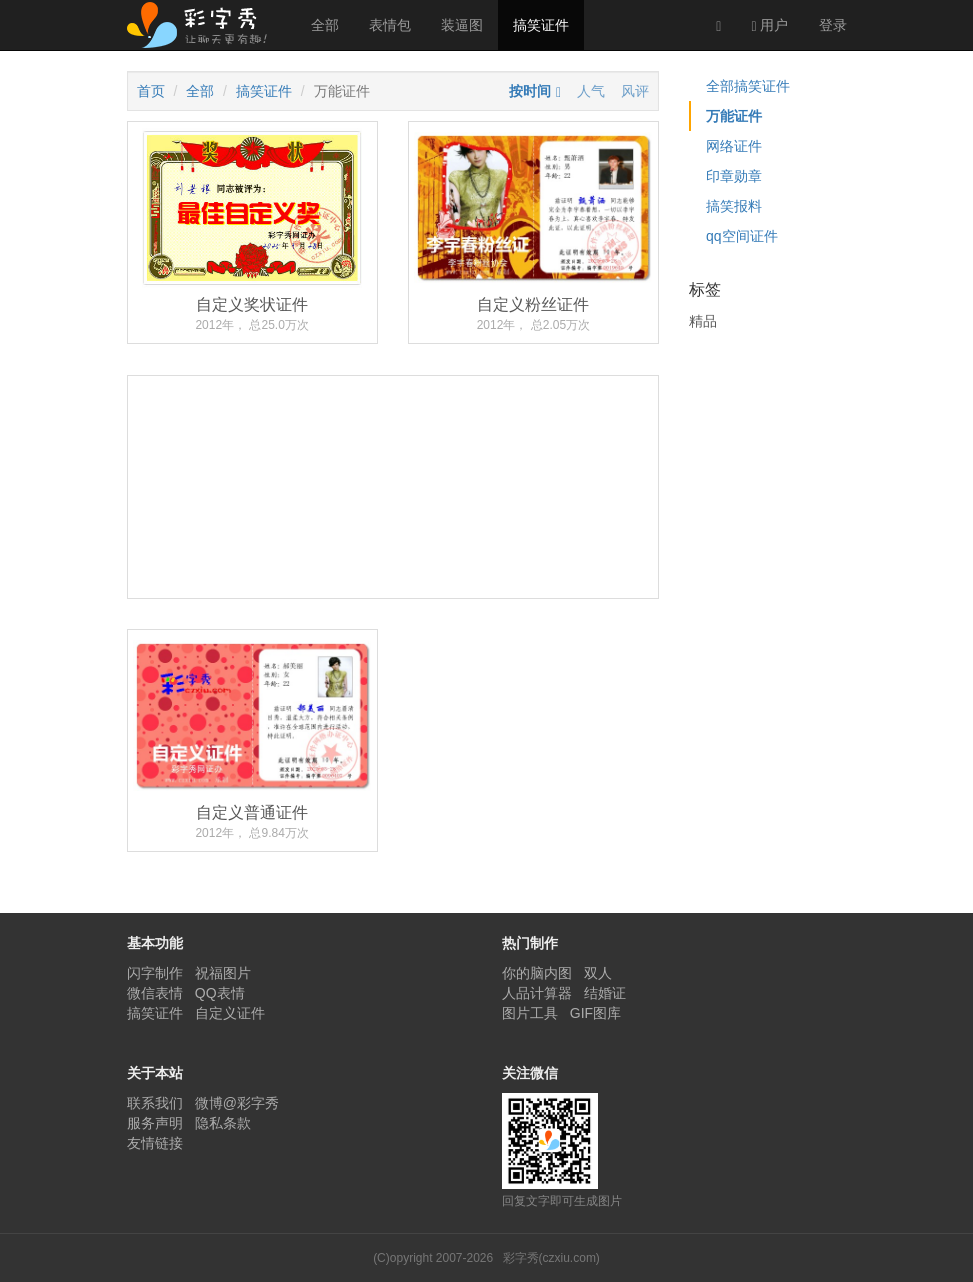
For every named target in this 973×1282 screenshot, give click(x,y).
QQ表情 (220, 993)
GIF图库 (595, 1013)
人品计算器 (537, 993)
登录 (833, 25)
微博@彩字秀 (237, 1103)
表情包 (390, 25)
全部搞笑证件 (748, 86)
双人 (598, 973)
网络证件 (734, 146)
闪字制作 (155, 973)
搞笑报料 (734, 206)
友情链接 (155, 1143)
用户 (769, 25)
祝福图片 (223, 973)
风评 (635, 91)
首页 (151, 91)
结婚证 (605, 993)
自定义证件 (230, 1013)
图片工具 (530, 1013)
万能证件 (734, 116)
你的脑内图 (537, 973)
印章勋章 (734, 176)
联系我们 (155, 1103)
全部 (325, 25)
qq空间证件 (742, 236)
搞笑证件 (541, 25)
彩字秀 (204, 25)
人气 (591, 91)
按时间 (530, 91)
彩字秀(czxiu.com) (551, 1258)
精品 (703, 321)
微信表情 (155, 993)
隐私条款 (223, 1123)
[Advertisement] (393, 561)
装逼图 (462, 25)
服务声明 (155, 1123)
